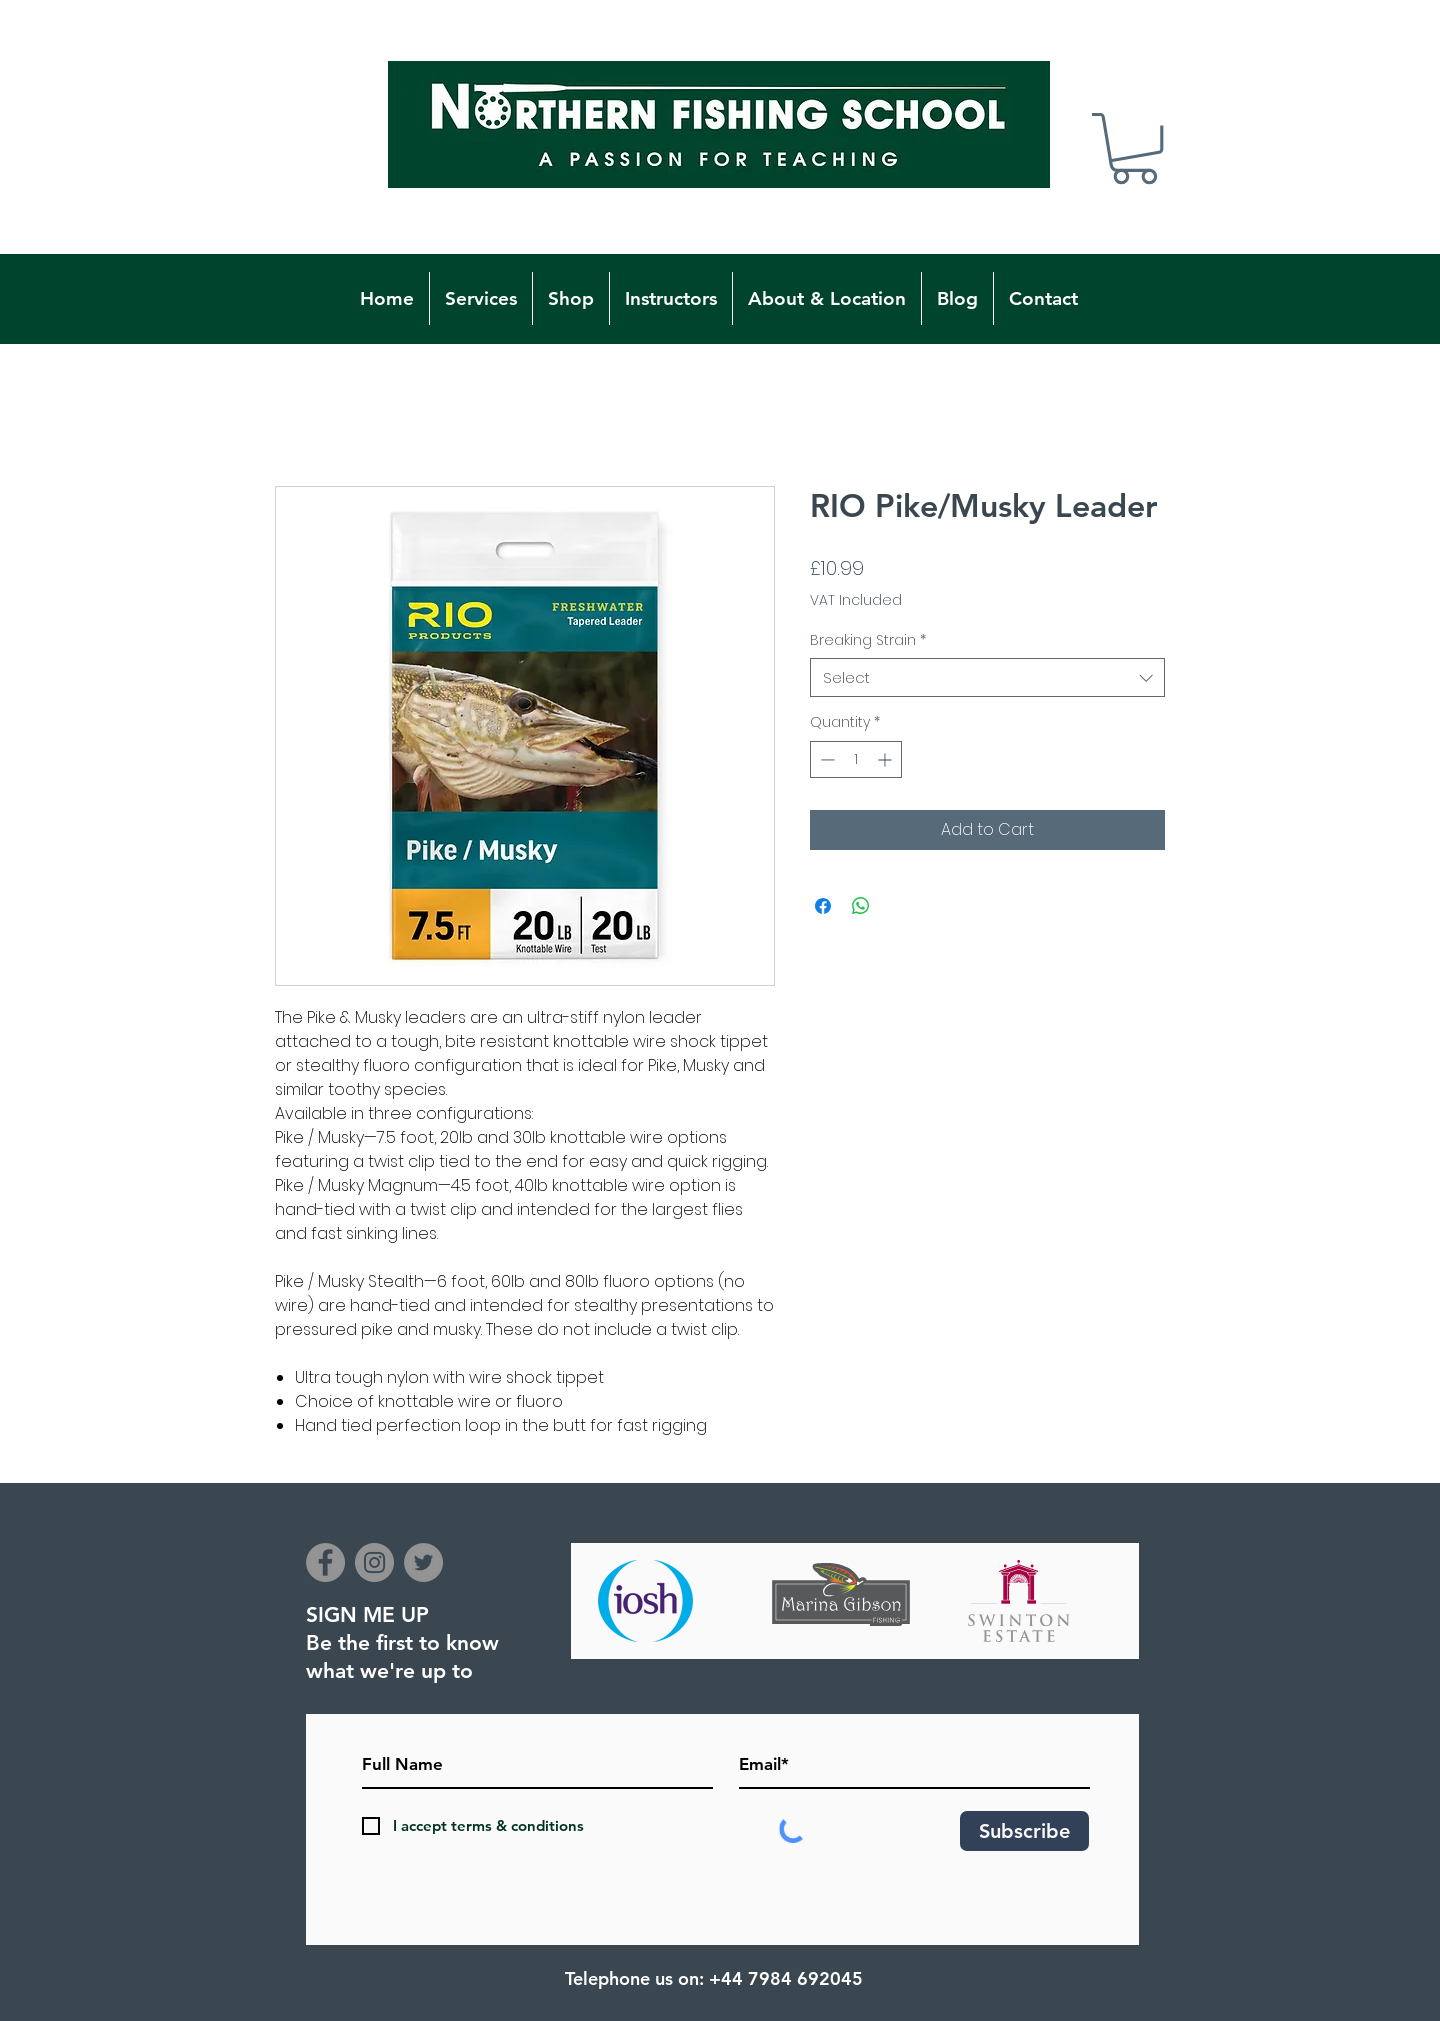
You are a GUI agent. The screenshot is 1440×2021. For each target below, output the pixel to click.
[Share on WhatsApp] (861, 906)
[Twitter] (423, 1562)
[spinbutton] (856, 759)
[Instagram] (374, 1562)
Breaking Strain (868, 640)
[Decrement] (825, 759)
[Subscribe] (1024, 1831)
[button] (1134, 148)
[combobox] (987, 677)
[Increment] (886, 759)
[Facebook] (325, 1562)
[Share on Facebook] (823, 906)
